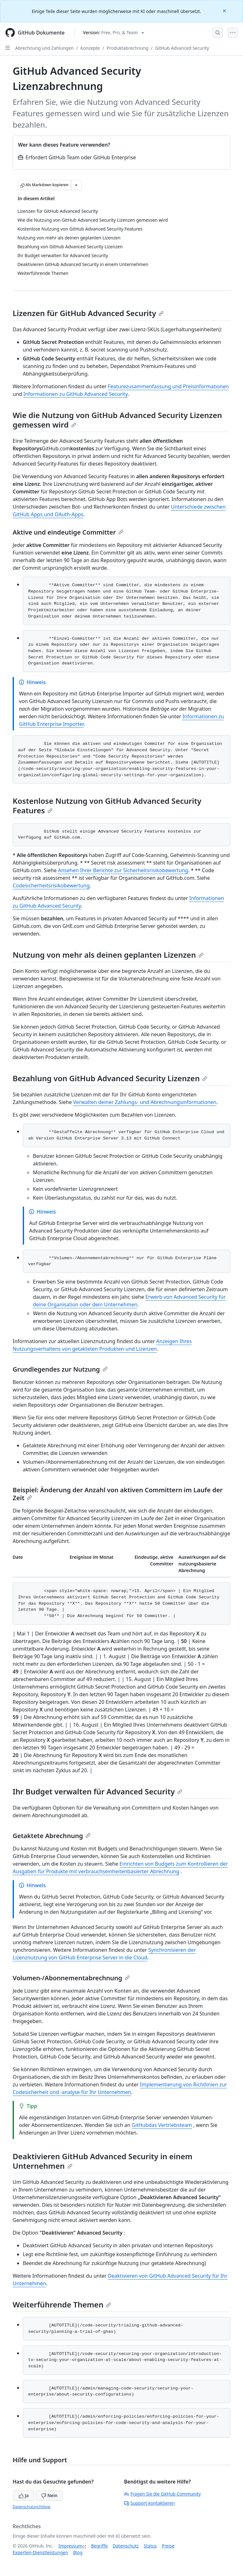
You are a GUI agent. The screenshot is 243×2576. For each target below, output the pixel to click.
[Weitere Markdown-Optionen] (76, 185)
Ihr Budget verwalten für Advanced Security (97, 1791)
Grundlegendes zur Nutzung (60, 1369)
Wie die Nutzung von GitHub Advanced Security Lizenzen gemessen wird (117, 420)
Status (150, 2546)
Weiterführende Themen (62, 2304)
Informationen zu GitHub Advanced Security (75, 393)
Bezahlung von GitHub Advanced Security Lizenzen (110, 1078)
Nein (49, 2495)
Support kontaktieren (149, 2503)
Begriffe (99, 2546)
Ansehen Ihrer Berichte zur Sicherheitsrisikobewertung (123, 870)
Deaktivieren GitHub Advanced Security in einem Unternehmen (102, 2161)
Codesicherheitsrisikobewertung (51, 885)
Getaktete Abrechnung (51, 1835)
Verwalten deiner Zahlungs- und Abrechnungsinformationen (144, 1102)
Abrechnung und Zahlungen (44, 48)
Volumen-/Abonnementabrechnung (71, 1978)
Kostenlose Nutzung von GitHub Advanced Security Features (107, 805)
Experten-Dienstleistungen (40, 2552)
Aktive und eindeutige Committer (68, 532)
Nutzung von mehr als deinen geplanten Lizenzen (108, 954)
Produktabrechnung (127, 48)
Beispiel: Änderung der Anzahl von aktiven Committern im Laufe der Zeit (118, 1494)
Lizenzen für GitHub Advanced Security (88, 313)
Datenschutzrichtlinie (31, 2506)
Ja (24, 2495)
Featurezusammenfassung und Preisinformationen (168, 386)
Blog (78, 2552)
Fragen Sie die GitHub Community (162, 2494)
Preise (168, 2546)
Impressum (70, 2546)
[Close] (225, 10)
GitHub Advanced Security (182, 48)
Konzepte (90, 48)
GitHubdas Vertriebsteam (162, 2125)
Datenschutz (126, 2546)
